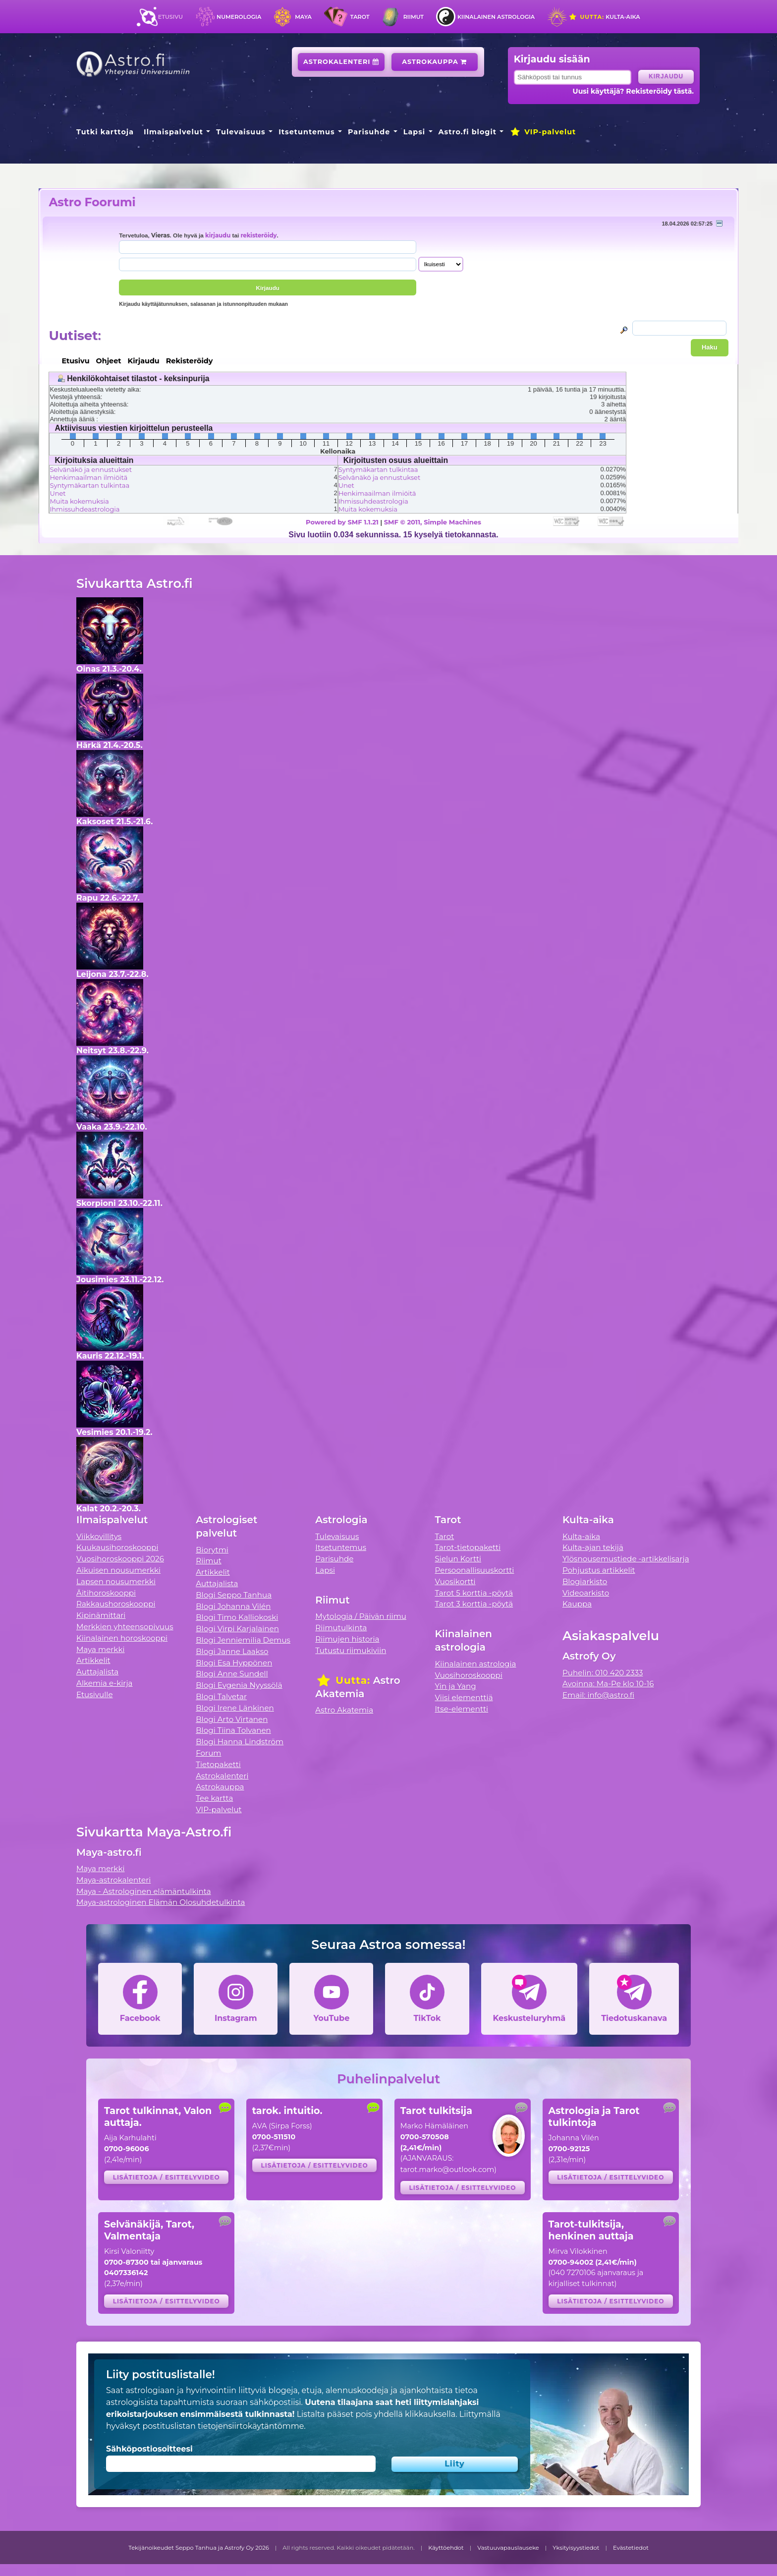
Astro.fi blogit (468, 131)
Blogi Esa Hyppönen (234, 1662)
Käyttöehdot (446, 2547)
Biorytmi (212, 1549)
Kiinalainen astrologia (496, 16)
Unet (57, 493)
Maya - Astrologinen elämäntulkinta (143, 1891)
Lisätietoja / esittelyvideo (166, 2177)
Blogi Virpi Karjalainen (237, 1628)
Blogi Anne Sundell (232, 1673)
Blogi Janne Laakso (232, 1651)
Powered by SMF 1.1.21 (342, 522)
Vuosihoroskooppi (468, 1675)
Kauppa (577, 1603)
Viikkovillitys (98, 1536)
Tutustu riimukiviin (350, 1650)
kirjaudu (217, 235)
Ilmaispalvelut (173, 131)
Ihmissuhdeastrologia (84, 509)
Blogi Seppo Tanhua (234, 1595)
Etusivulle (94, 1694)
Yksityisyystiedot (576, 2547)
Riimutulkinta (341, 1627)
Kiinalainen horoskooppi (121, 1638)
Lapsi (414, 131)
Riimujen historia (347, 1639)
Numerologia (239, 16)
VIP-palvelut (542, 131)
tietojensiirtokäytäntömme (251, 2426)
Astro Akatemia (344, 1710)
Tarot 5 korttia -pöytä (474, 1593)
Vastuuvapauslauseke (508, 2547)
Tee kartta (214, 1798)
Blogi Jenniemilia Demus (243, 1640)
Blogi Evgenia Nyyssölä (239, 1685)
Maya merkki (100, 1649)
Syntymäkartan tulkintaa (89, 485)
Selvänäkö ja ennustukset (91, 469)
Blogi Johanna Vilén (233, 1606)
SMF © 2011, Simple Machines (432, 522)
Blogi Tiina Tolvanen (233, 1730)
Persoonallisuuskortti (474, 1570)
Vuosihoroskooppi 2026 (120, 1558)
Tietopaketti (218, 1764)
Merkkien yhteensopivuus (124, 1626)
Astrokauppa (434, 61)
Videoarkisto (585, 1593)
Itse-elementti (462, 1709)
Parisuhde (369, 131)
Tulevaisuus (240, 131)
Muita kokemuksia (79, 501)
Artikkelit (93, 1660)
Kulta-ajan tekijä (592, 1547)
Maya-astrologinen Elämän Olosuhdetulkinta (160, 1902)
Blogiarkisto (584, 1581)
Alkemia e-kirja (104, 1683)
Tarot (360, 16)
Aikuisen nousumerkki (118, 1570)
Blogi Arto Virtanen (232, 1719)
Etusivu (170, 16)
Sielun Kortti (458, 1558)
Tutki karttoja (105, 131)
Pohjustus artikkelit (598, 1570)
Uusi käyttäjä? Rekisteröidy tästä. (633, 91)
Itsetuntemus (306, 131)
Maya (303, 16)
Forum (208, 1753)
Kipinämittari (100, 1615)
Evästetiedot (631, 2547)
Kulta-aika (604, 16)
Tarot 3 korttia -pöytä (474, 1603)
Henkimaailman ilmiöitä (88, 477)
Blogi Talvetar (221, 1696)
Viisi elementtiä (464, 1697)
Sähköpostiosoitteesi (149, 2449)
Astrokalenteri (341, 61)
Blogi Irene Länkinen (235, 1708)
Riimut (413, 16)
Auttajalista (97, 1671)
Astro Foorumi (92, 202)
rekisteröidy (258, 235)
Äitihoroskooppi (106, 1593)
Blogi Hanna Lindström (239, 1741)
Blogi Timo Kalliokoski (237, 1617)
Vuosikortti (455, 1581)
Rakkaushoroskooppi (116, 1603)
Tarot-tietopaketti (468, 1547)
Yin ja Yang (455, 1686)
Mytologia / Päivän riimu (360, 1616)
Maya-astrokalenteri (113, 1880)
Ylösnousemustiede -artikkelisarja (625, 1558)
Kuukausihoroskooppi (117, 1547)
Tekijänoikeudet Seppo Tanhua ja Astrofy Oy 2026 (198, 2547)
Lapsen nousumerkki (116, 1581)
